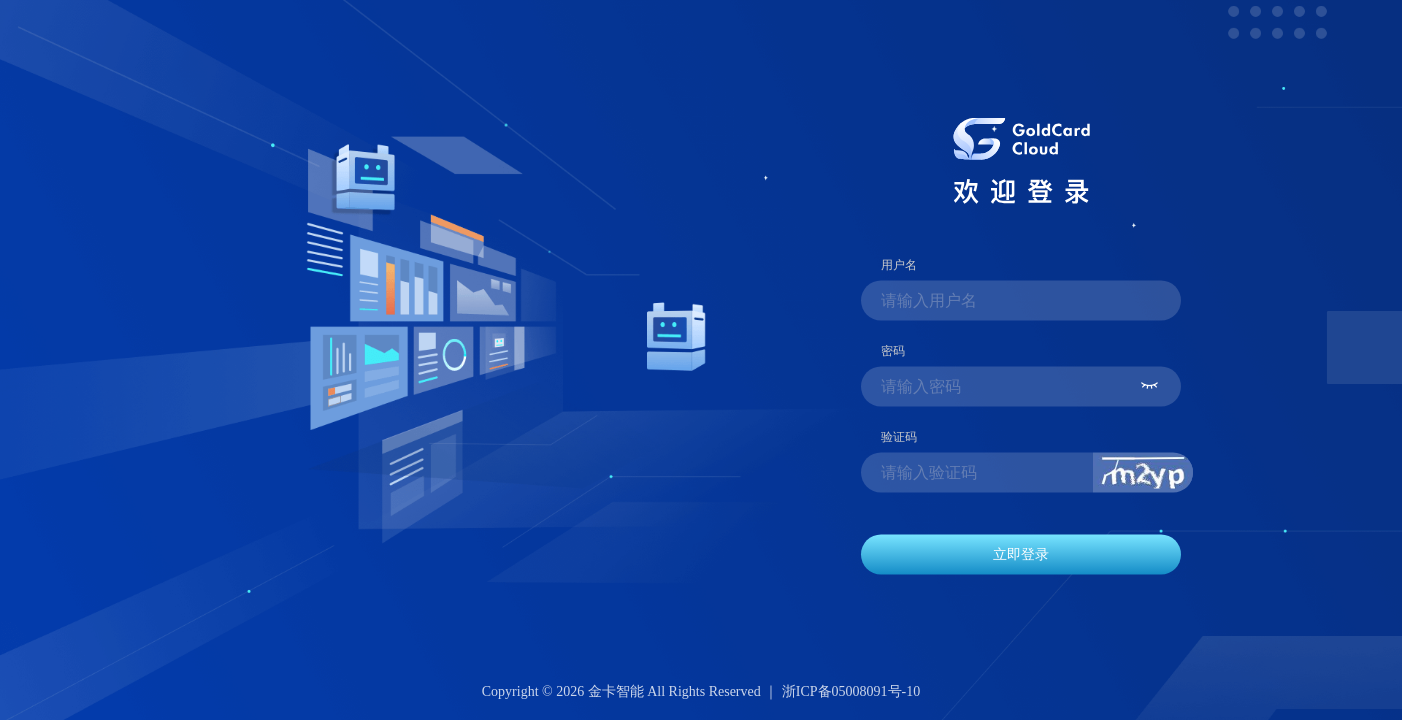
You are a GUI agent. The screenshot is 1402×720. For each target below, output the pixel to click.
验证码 (899, 436)
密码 (893, 350)
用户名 (899, 264)
